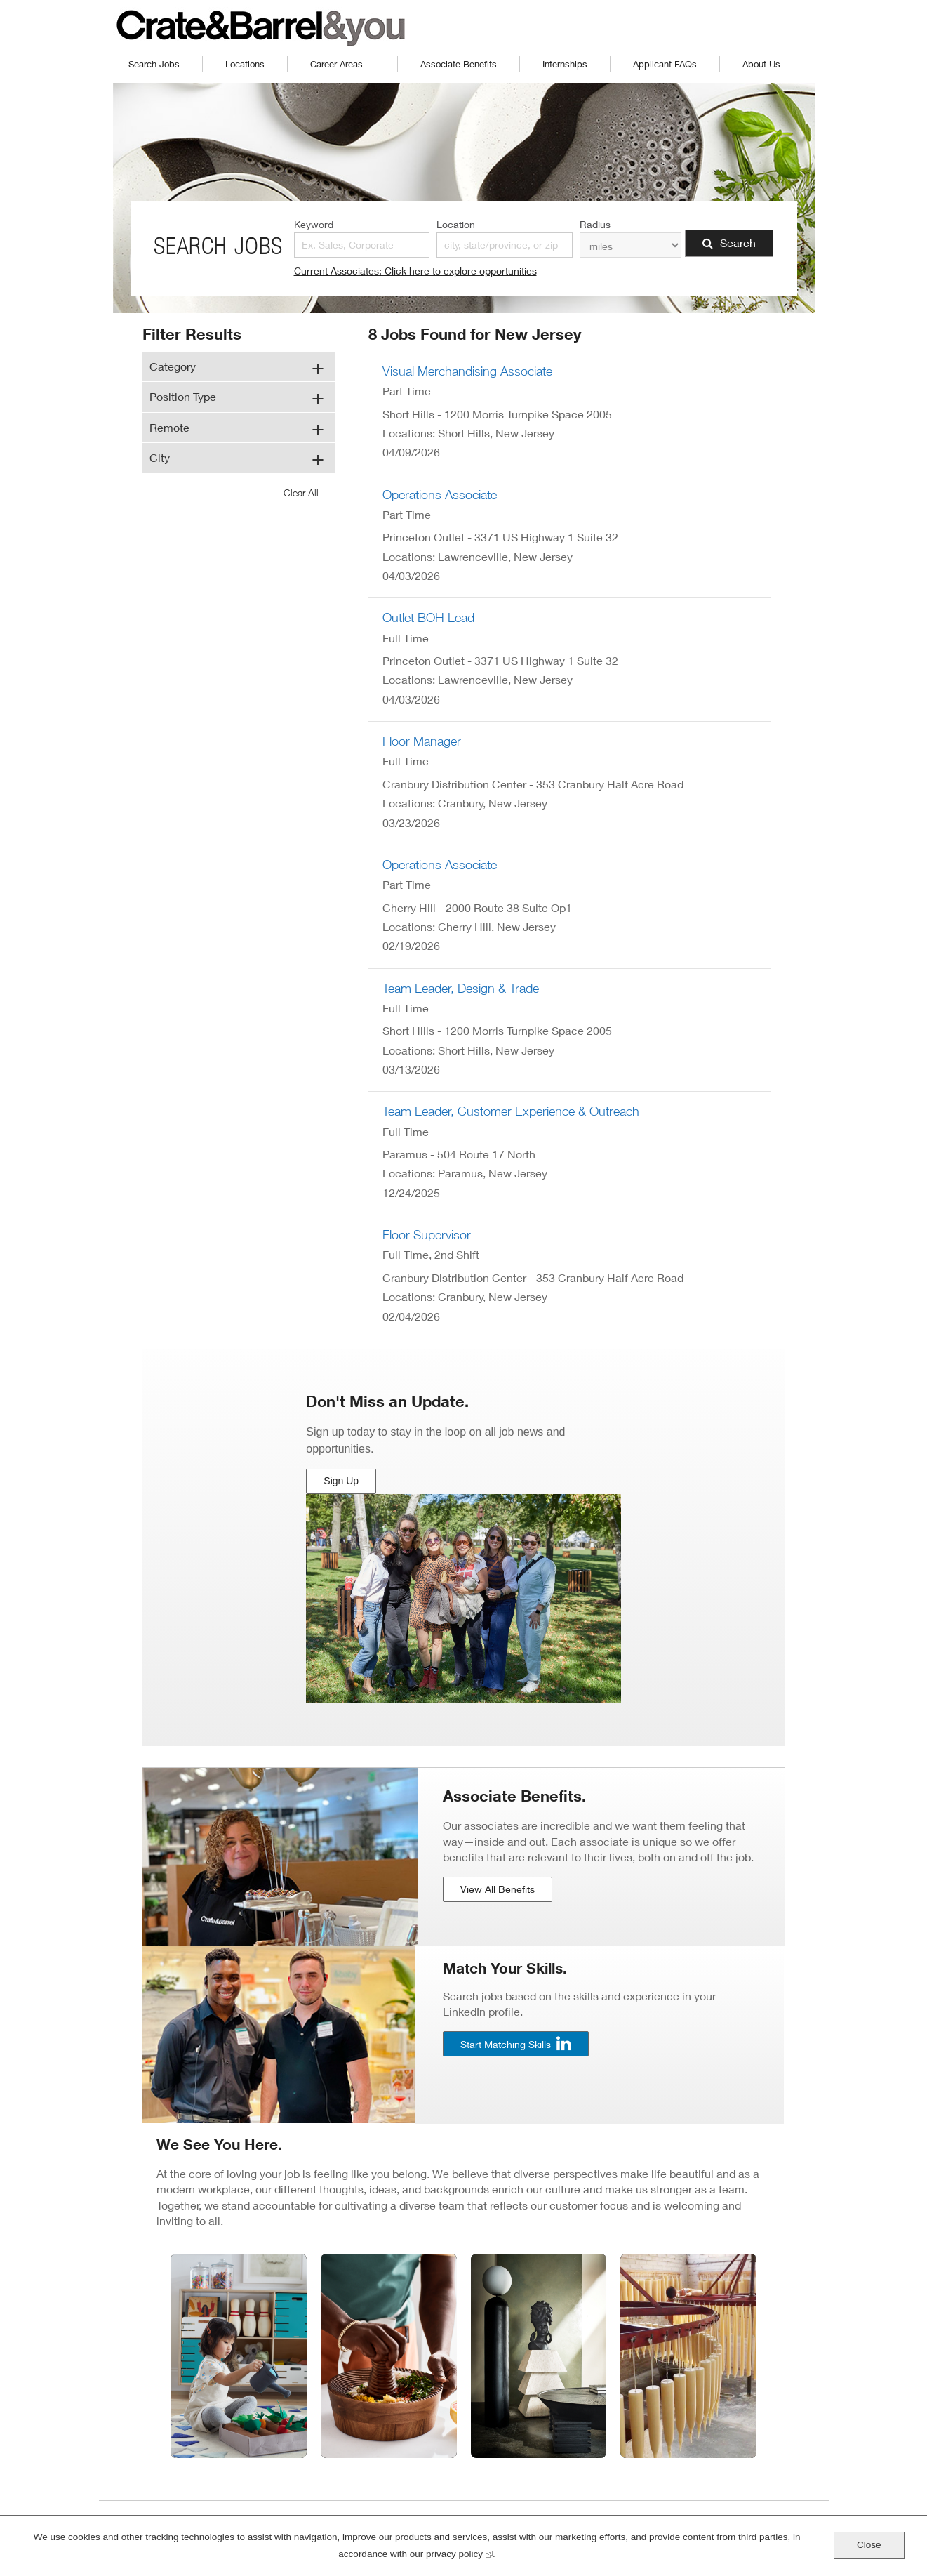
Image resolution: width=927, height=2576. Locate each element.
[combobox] (504, 245)
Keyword (313, 224)
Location (455, 224)
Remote (169, 427)
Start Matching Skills (505, 2043)
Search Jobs (154, 64)
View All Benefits (497, 1889)
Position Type (182, 396)
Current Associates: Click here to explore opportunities (415, 271)
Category (172, 366)
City (159, 457)
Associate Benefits (458, 64)
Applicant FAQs (665, 64)
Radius (595, 224)
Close (869, 2544)
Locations (245, 64)
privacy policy (459, 2552)
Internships (564, 64)
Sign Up (342, 1484)
